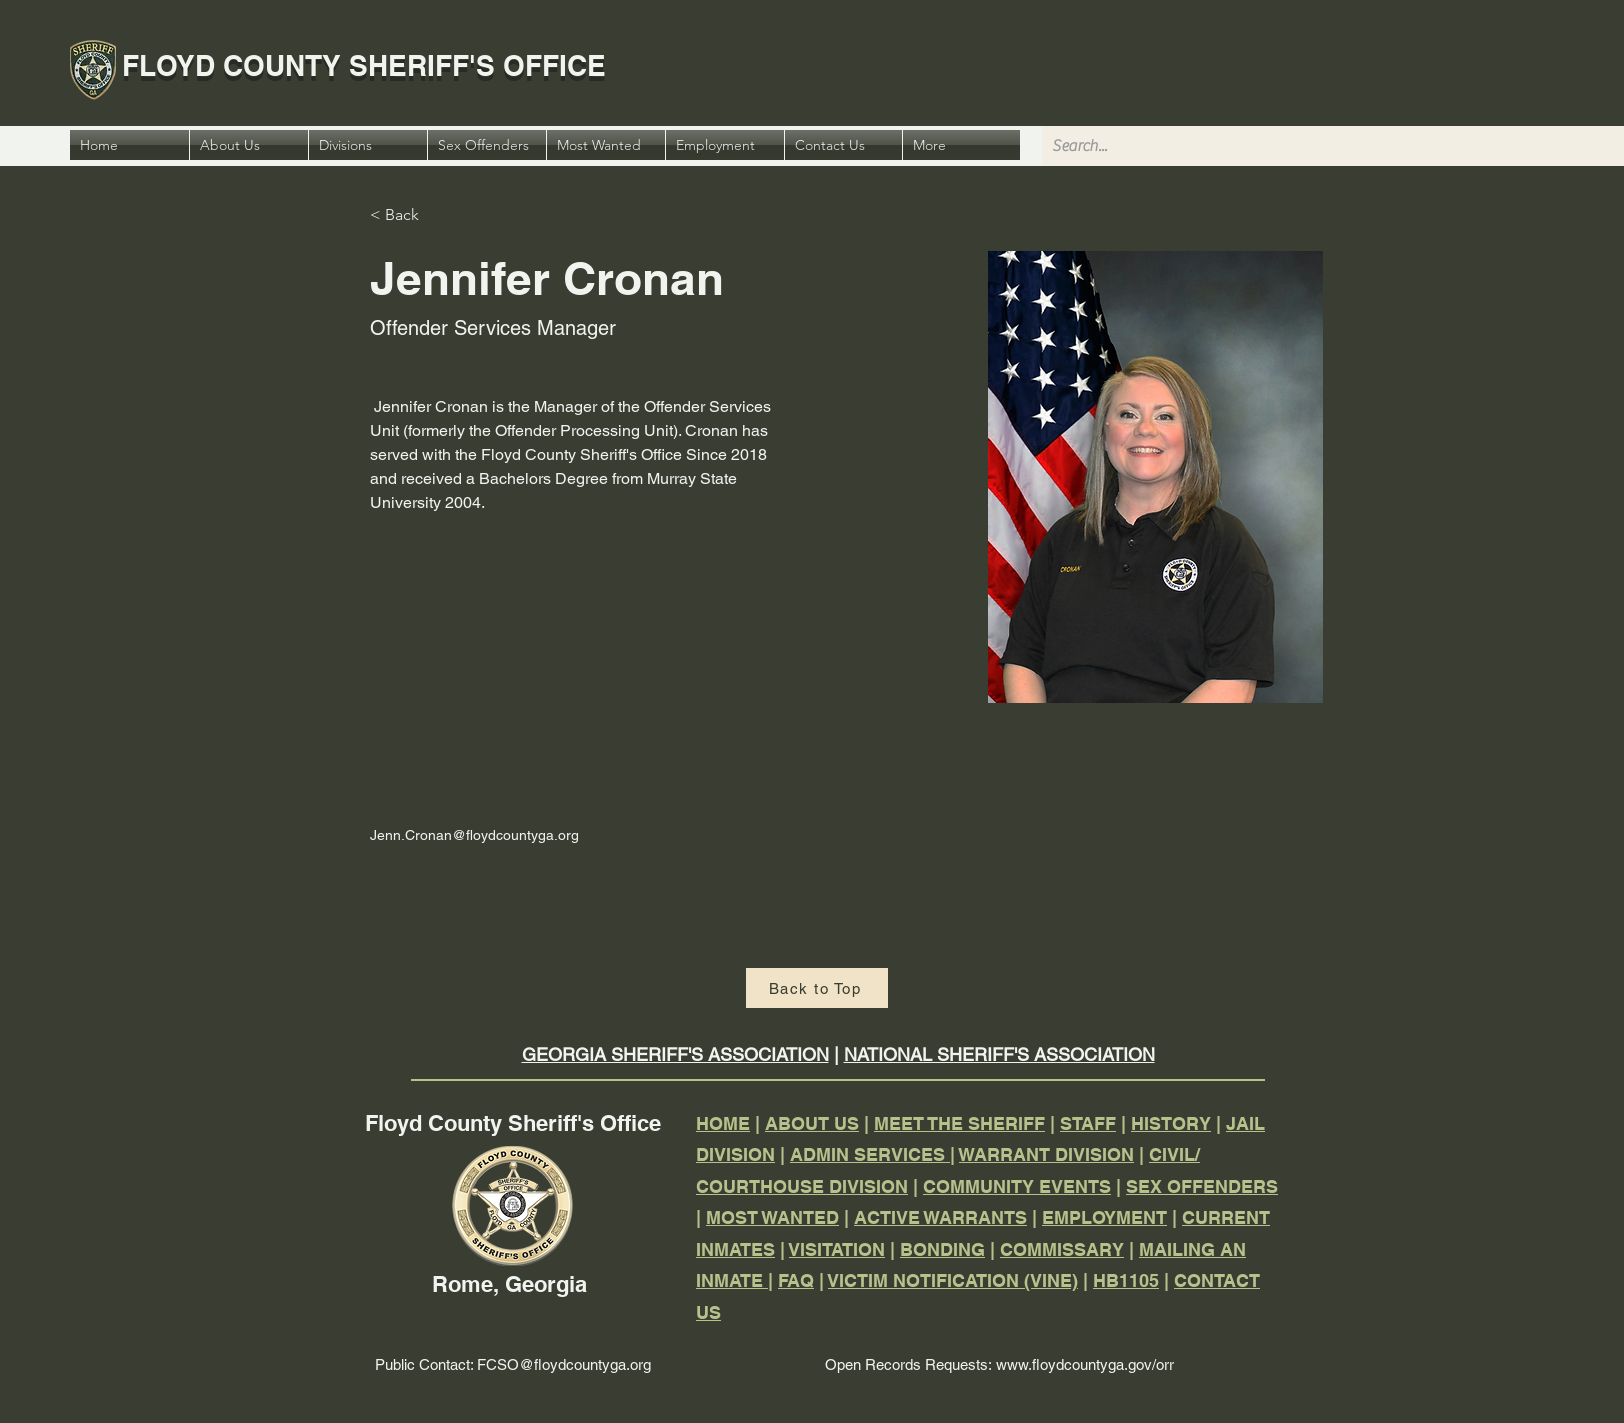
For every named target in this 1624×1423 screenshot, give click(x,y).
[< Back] (409, 215)
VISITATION (837, 1249)
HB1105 (1126, 1280)
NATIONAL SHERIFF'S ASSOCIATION (999, 1054)
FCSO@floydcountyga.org (564, 1364)
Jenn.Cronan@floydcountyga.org (474, 835)
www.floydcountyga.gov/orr (1085, 1364)
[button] (961, 145)
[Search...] (1330, 146)
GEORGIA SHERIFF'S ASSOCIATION (675, 1054)
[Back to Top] (817, 988)
